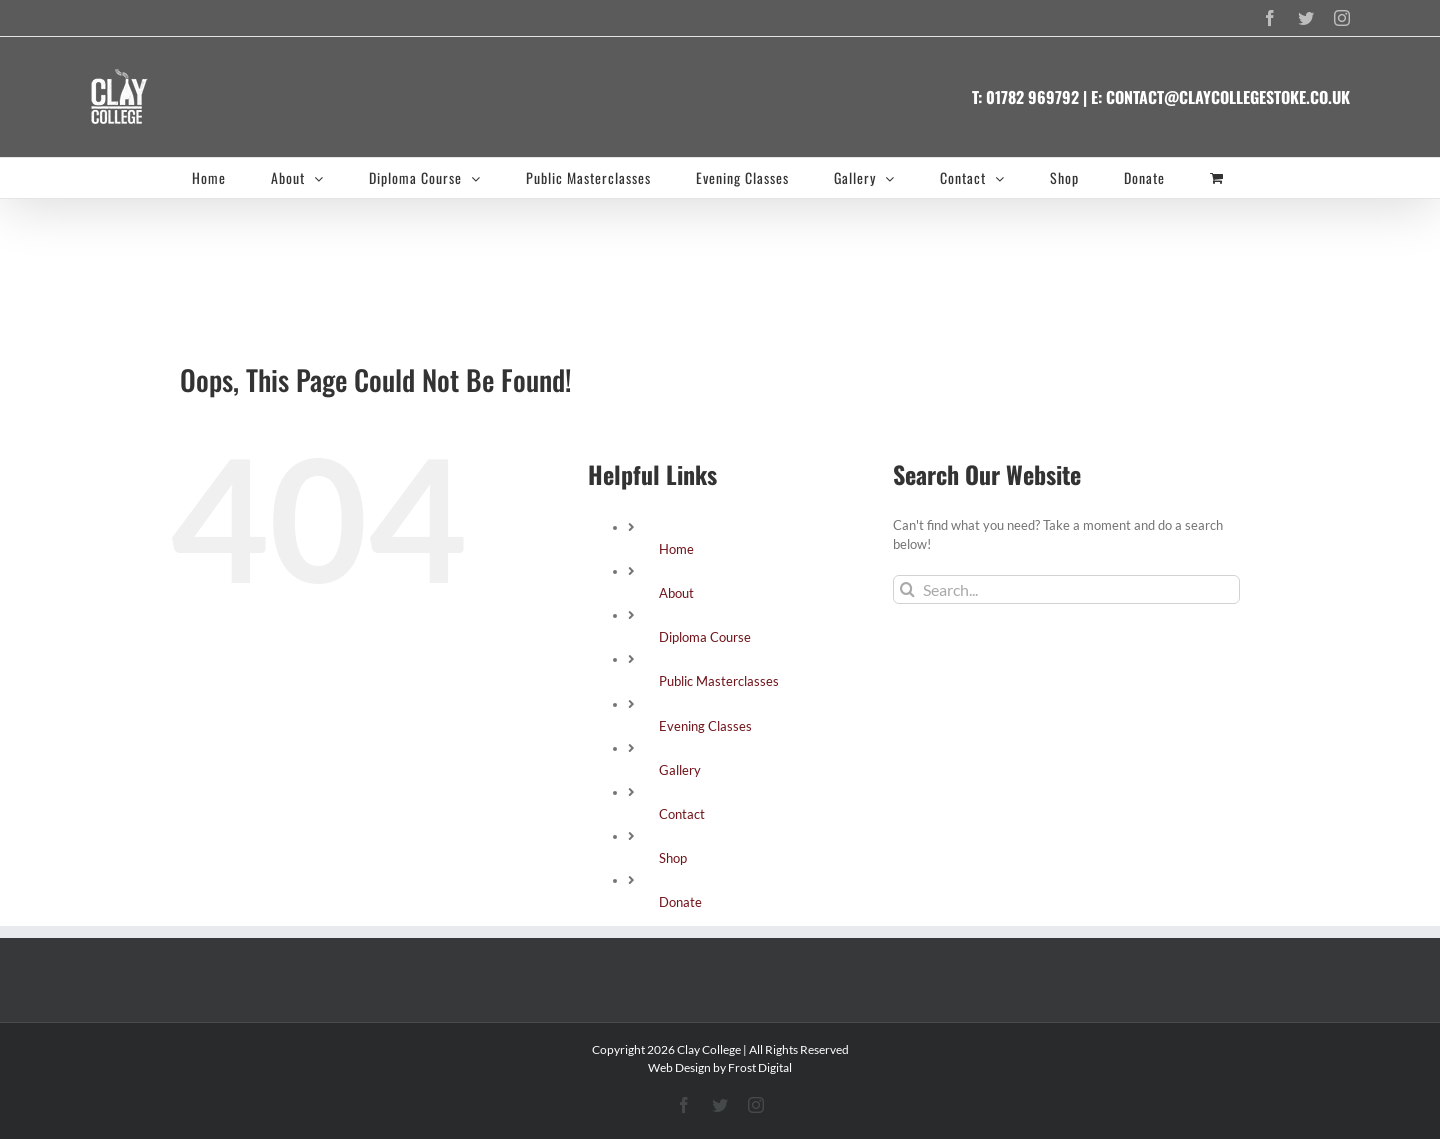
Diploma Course (705, 637)
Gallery (680, 770)
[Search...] (1066, 589)
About (676, 593)
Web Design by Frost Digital (720, 1067)
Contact (682, 814)
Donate (680, 902)
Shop (673, 858)
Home (676, 549)
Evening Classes (705, 726)
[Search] (907, 589)
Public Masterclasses (719, 681)
